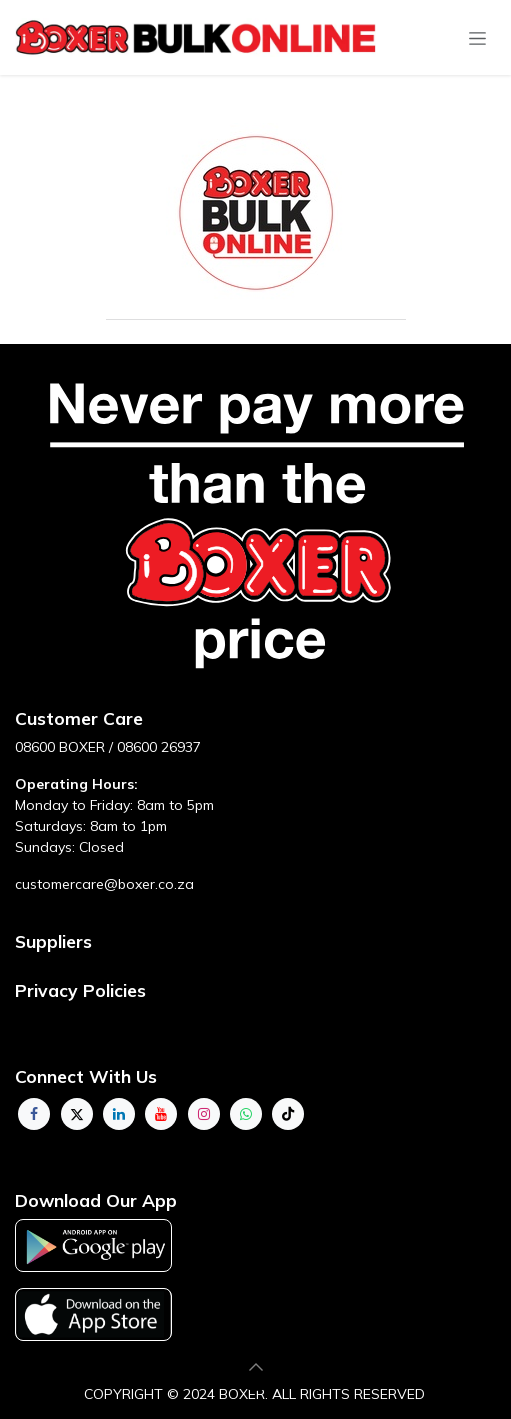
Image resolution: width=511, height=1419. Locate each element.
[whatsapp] (246, 1114)
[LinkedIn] (119, 1114)
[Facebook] (34, 1114)
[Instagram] (204, 1114)
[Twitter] (77, 1114)
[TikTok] (288, 1114)
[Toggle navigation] (477, 38)
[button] (256, 1367)
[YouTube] (161, 1114)
